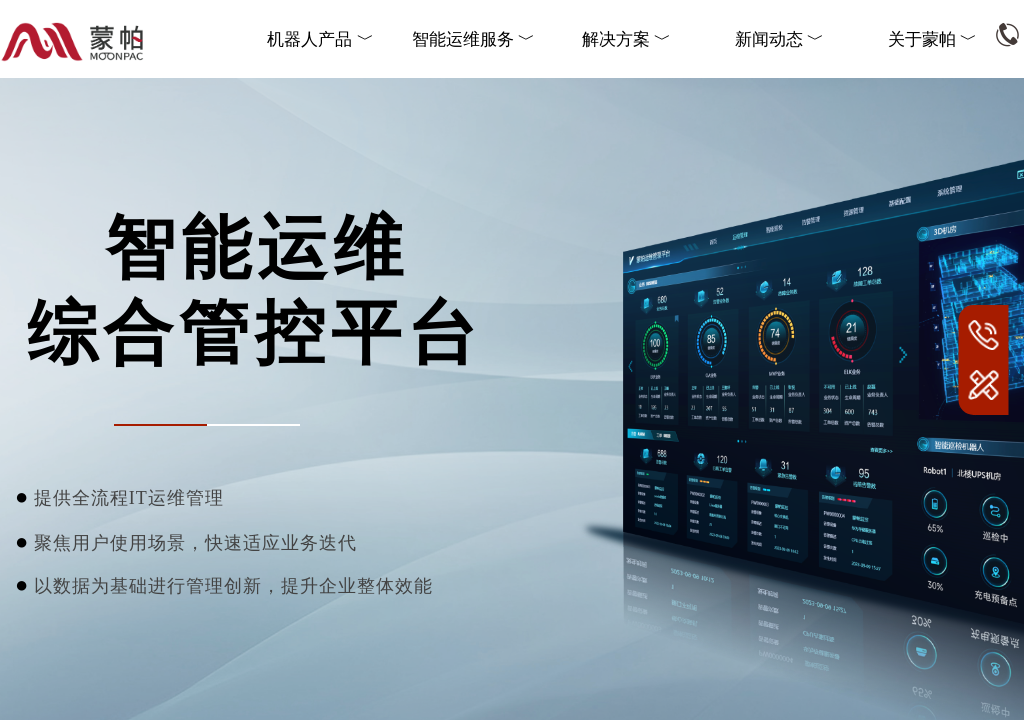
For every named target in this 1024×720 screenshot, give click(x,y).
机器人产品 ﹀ (320, 39)
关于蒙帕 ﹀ (932, 39)
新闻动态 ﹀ (779, 39)
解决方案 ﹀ (626, 39)
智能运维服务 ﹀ (473, 39)
